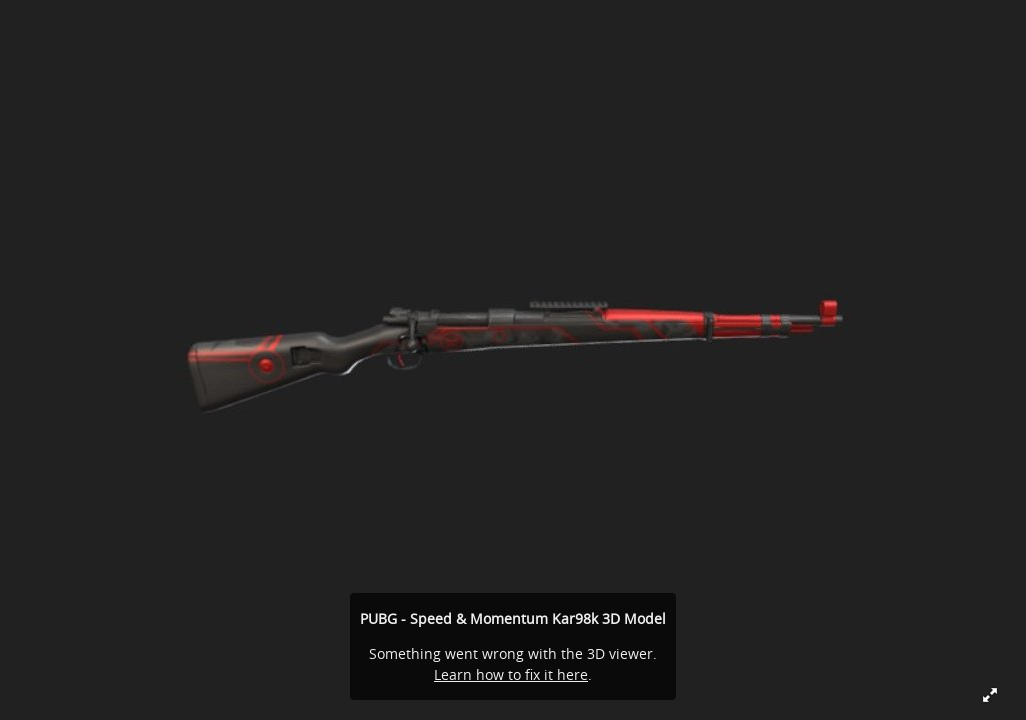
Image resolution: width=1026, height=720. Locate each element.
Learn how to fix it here (511, 674)
